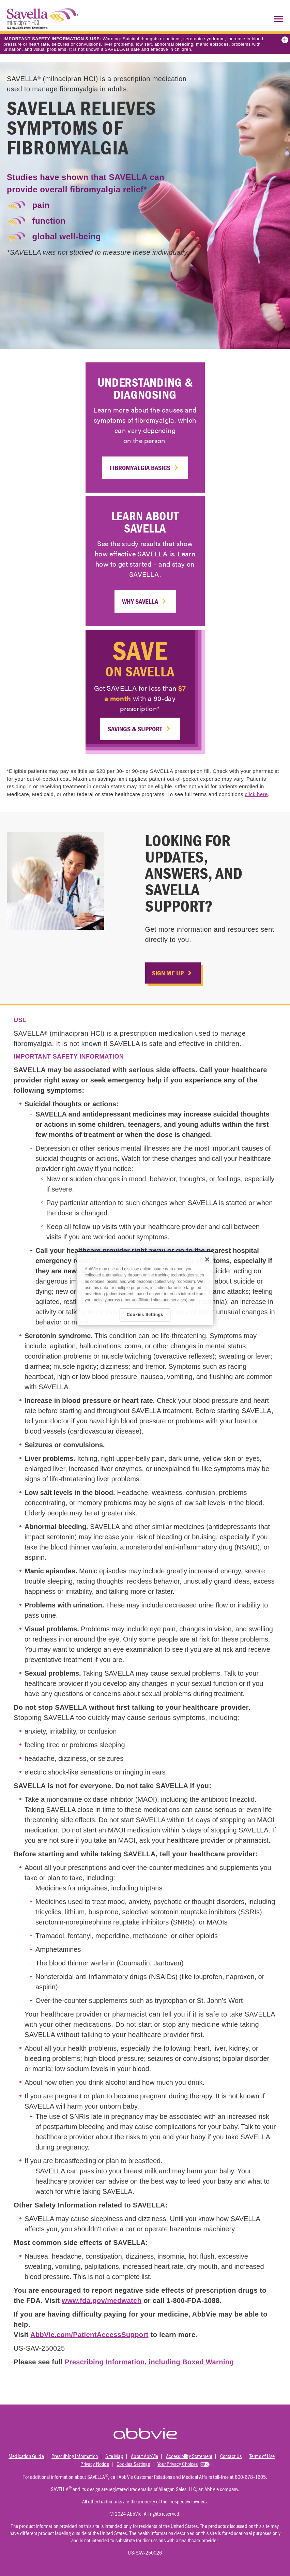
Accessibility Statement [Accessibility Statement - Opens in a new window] (189, 2455)
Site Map (114, 2455)
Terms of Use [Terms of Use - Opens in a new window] (262, 2455)
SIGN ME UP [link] (168, 973)
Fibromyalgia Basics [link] (140, 467)
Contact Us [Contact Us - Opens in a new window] (231, 2455)
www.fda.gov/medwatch (101, 2300)
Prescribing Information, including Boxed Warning (149, 2362)
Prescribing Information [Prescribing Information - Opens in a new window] (74, 2455)
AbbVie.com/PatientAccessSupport (89, 2334)
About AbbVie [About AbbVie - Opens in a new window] (144, 2455)
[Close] (207, 1259)
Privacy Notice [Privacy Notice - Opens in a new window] (94, 2463)
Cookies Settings (133, 2463)
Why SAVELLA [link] (140, 601)
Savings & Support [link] (135, 728)
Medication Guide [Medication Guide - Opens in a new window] (26, 2455)
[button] (277, 19)
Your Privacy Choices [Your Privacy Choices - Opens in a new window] (177, 2463)
